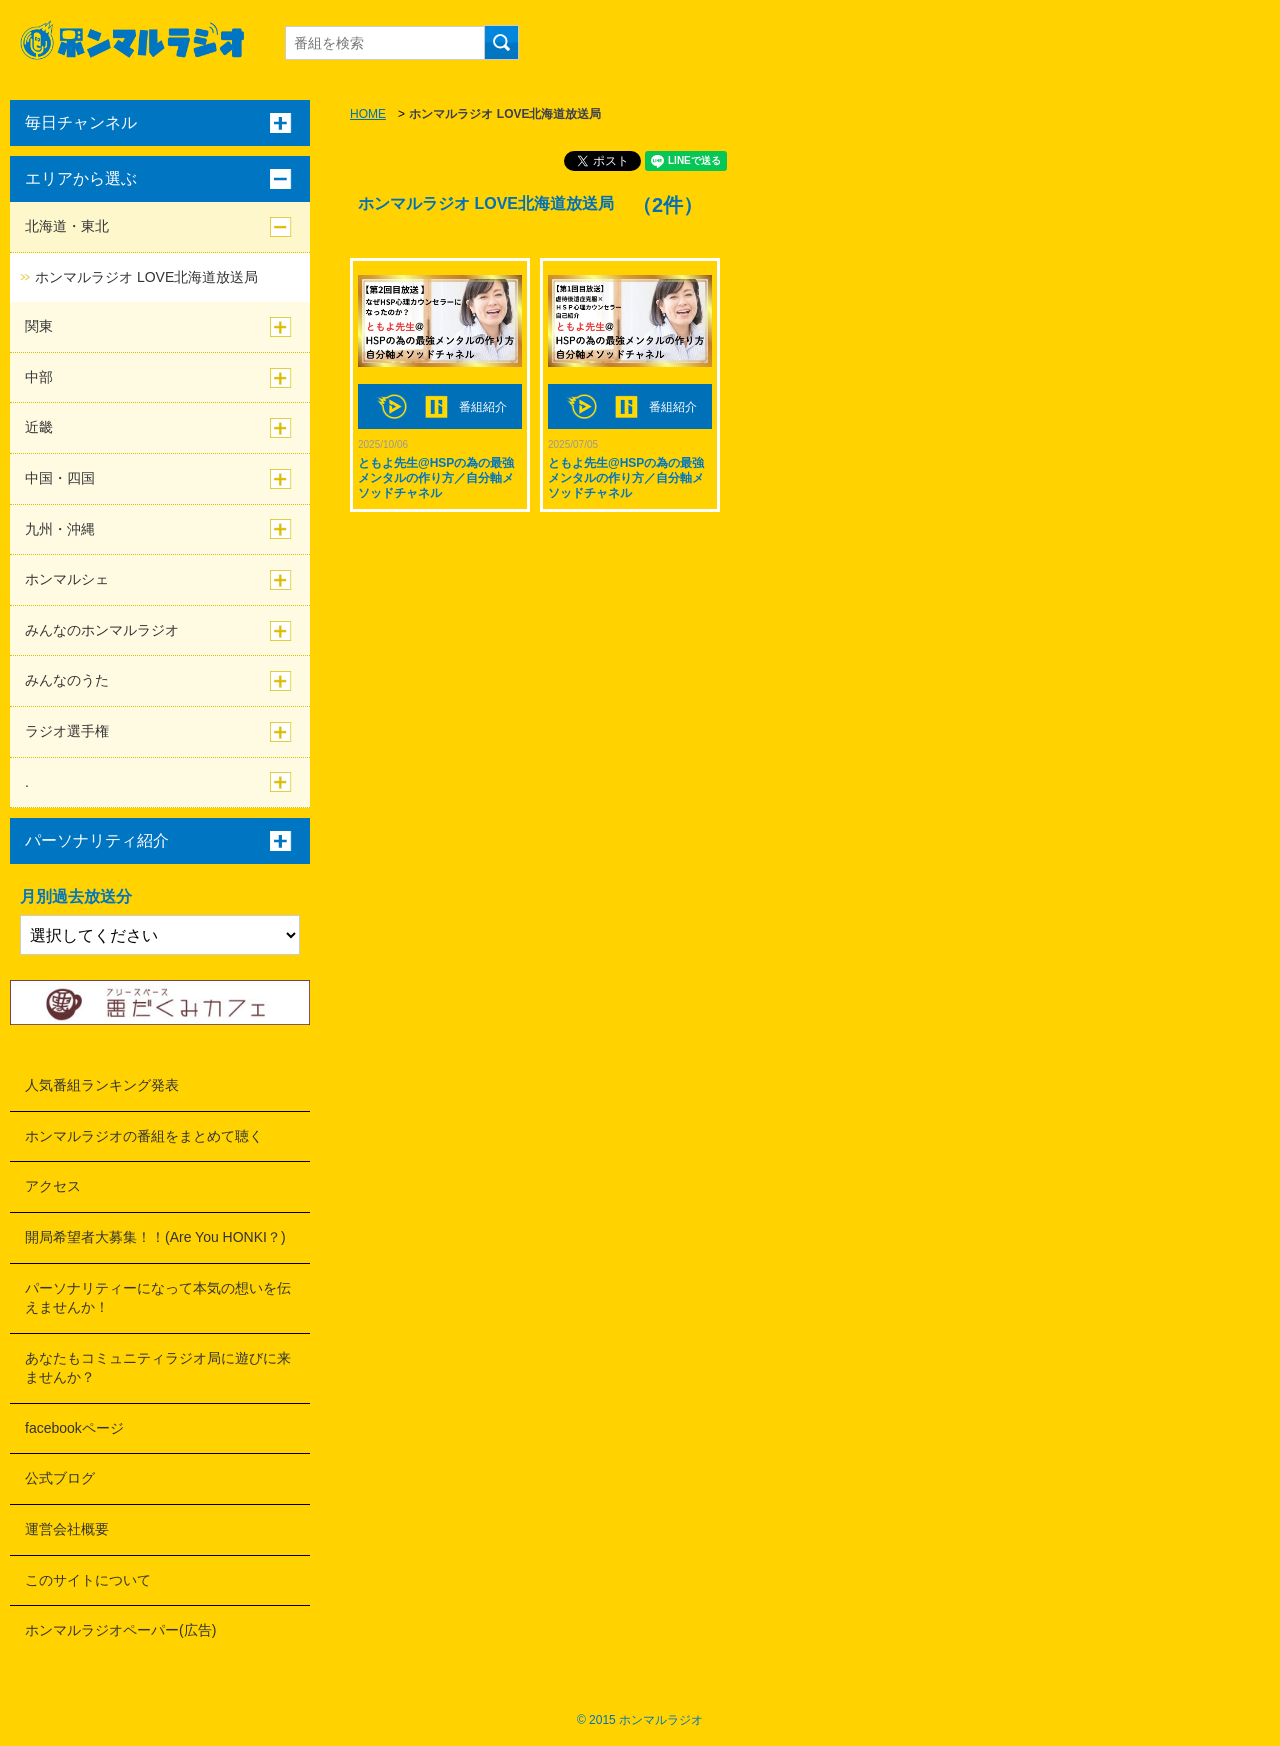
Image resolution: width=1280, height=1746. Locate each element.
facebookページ (74, 1428)
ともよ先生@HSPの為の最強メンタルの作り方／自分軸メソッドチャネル (436, 478)
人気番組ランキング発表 (102, 1085)
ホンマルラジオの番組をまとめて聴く (144, 1136)
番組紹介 (483, 407)
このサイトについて (88, 1580)
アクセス (53, 1186)
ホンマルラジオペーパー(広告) (120, 1630)
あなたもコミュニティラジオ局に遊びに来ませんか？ (158, 1368)
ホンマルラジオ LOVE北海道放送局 (146, 277)
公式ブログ (60, 1478)
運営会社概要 (67, 1529)
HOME (368, 114)
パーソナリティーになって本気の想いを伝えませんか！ (158, 1298)
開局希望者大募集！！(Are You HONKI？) (155, 1237)
